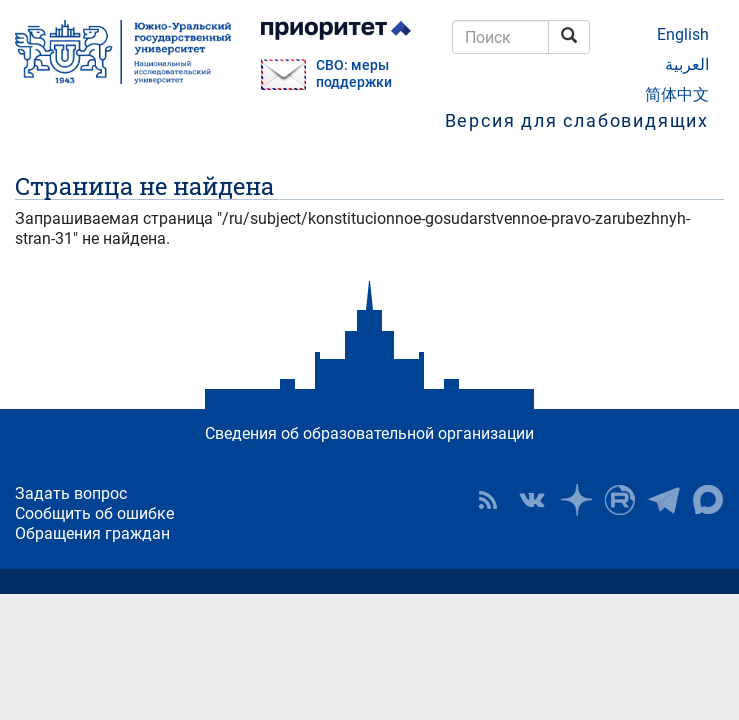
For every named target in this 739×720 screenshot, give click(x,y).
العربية (687, 64)
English (683, 34)
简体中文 (677, 94)
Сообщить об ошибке (94, 513)
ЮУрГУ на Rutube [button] (620, 500)
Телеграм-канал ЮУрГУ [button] (664, 500)
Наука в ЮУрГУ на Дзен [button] (576, 500)
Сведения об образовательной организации (369, 433)
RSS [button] (488, 500)
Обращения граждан (92, 533)
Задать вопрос (71, 493)
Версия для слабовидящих (577, 120)
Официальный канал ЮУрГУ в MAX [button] (708, 500)
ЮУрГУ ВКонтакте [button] (532, 500)
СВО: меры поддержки (354, 74)
